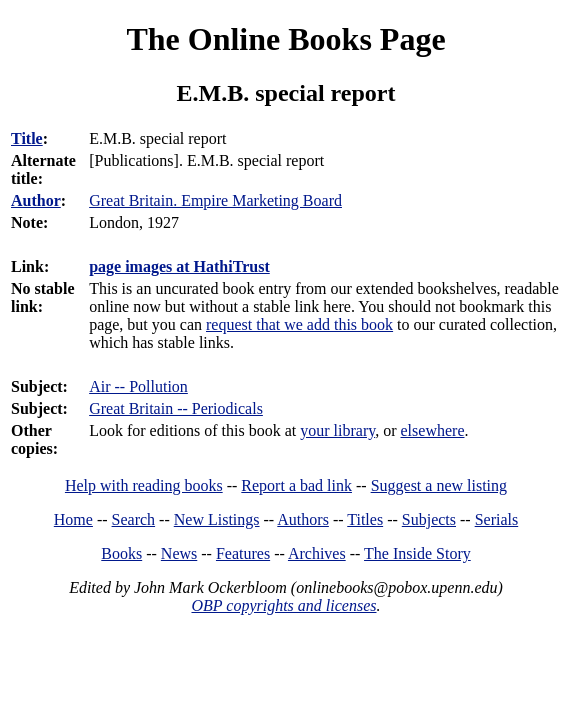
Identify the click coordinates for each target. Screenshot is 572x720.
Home (73, 519)
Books (121, 553)
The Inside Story (417, 553)
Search (134, 519)
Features (243, 553)
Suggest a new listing (439, 485)
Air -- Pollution (138, 386)
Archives (317, 553)
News (179, 553)
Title (27, 138)
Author (36, 200)
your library (337, 430)
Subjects (429, 519)
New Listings (217, 519)
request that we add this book (299, 324)
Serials (497, 519)
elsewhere (433, 430)
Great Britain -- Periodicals (176, 408)
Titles (365, 519)
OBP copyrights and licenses (283, 605)
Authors (303, 519)
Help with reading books (144, 485)
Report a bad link (296, 485)
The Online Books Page (285, 39)
